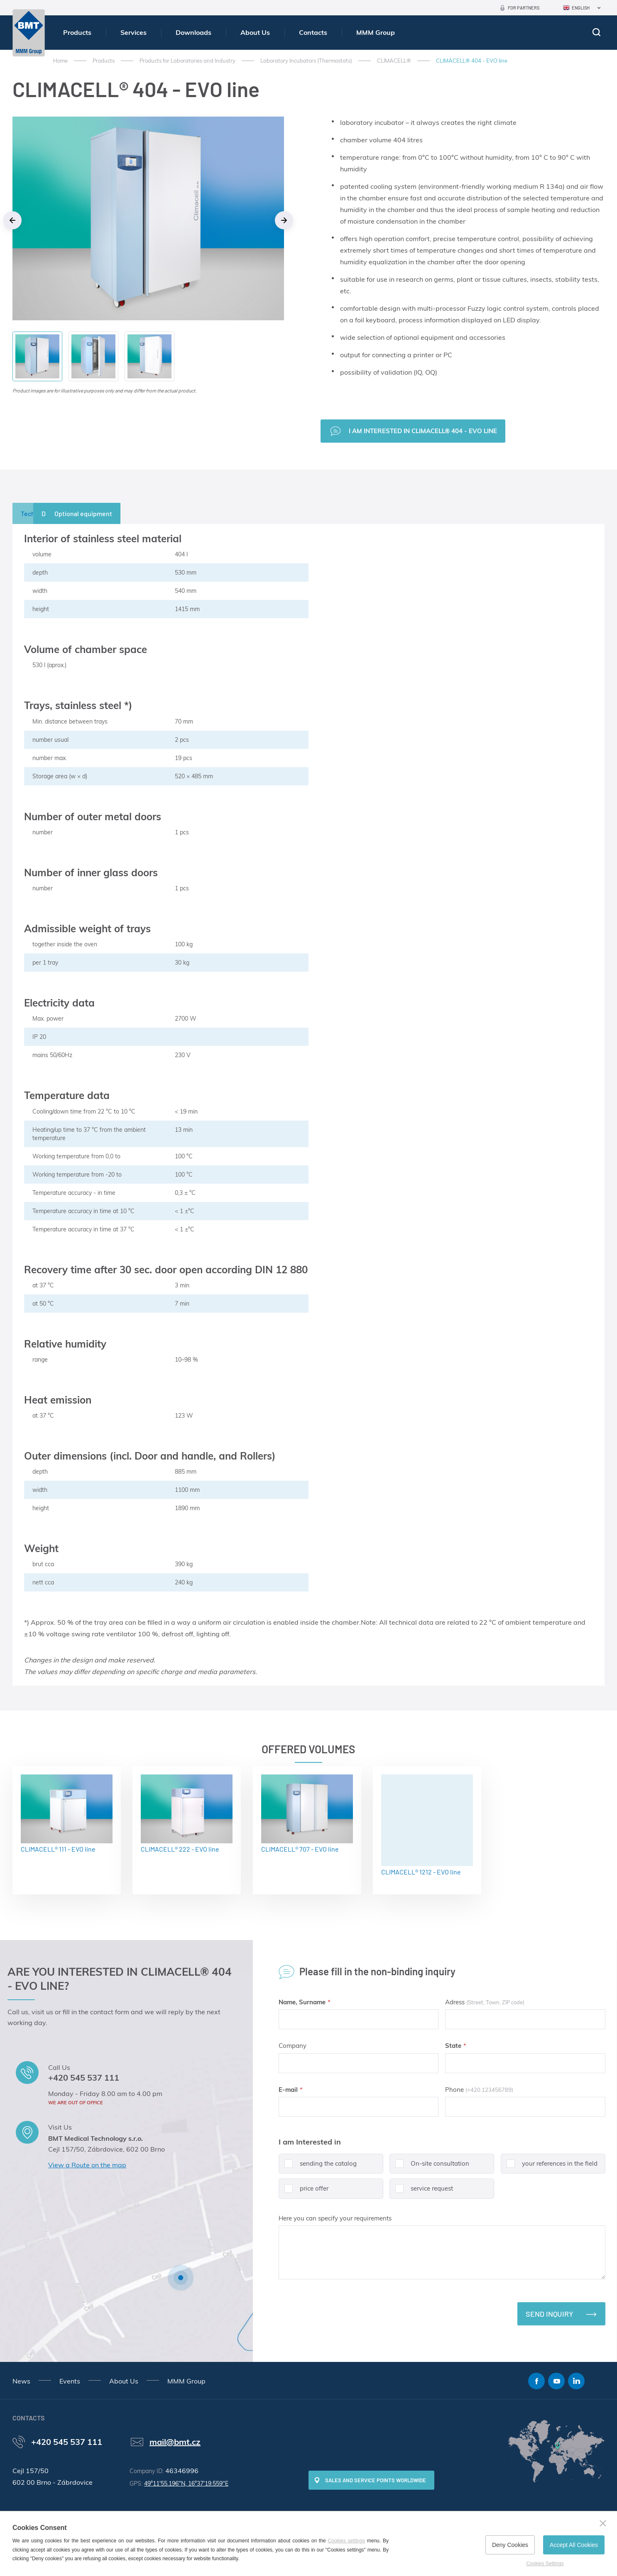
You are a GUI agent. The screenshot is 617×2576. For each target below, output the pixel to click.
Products (77, 32)
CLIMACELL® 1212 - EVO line (427, 1825)
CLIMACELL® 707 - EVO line (307, 1813)
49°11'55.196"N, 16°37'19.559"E (186, 2483)
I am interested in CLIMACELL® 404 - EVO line (423, 431)
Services (133, 32)
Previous (12, 220)
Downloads (193, 32)
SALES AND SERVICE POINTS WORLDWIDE (375, 2480)
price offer (303, 2191)
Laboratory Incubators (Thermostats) (306, 60)
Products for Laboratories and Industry (187, 60)
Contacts (313, 32)
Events (69, 2381)
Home (60, 60)
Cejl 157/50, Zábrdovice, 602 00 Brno (106, 2149)
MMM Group (375, 32)
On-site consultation (429, 2166)
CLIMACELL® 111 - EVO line (67, 1813)
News (21, 2381)
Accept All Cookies (574, 2545)
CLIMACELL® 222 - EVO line (187, 1813)
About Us (255, 32)
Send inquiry (549, 2313)
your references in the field (549, 2166)
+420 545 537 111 (83, 2077)
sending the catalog (318, 2166)
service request (421, 2191)
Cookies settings (346, 2541)
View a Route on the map (87, 2165)
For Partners (523, 7)
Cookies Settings (544, 2563)
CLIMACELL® (394, 60)
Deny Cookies (510, 2545)
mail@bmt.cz (175, 2442)
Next (284, 220)
